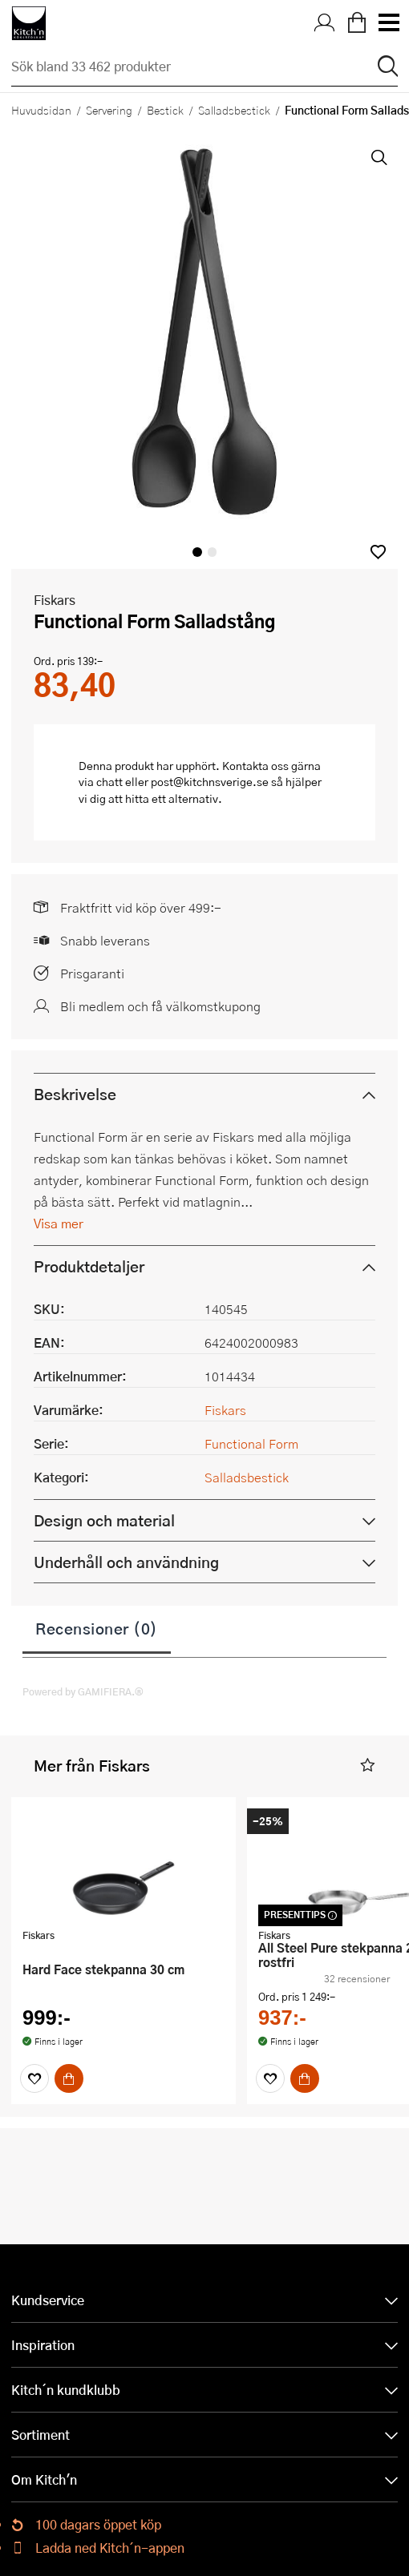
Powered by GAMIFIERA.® (83, 1691)
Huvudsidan (41, 109)
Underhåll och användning (126, 1562)
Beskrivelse (75, 1094)
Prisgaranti (92, 973)
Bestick (165, 109)
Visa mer (58, 1223)
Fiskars (54, 600)
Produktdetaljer (89, 1266)
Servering (109, 109)
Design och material (104, 1520)
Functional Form (251, 1443)
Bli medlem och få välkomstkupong (160, 1006)
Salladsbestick (234, 109)
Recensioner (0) (96, 1628)
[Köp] (69, 2078)
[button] (378, 551)
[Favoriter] (34, 2078)
